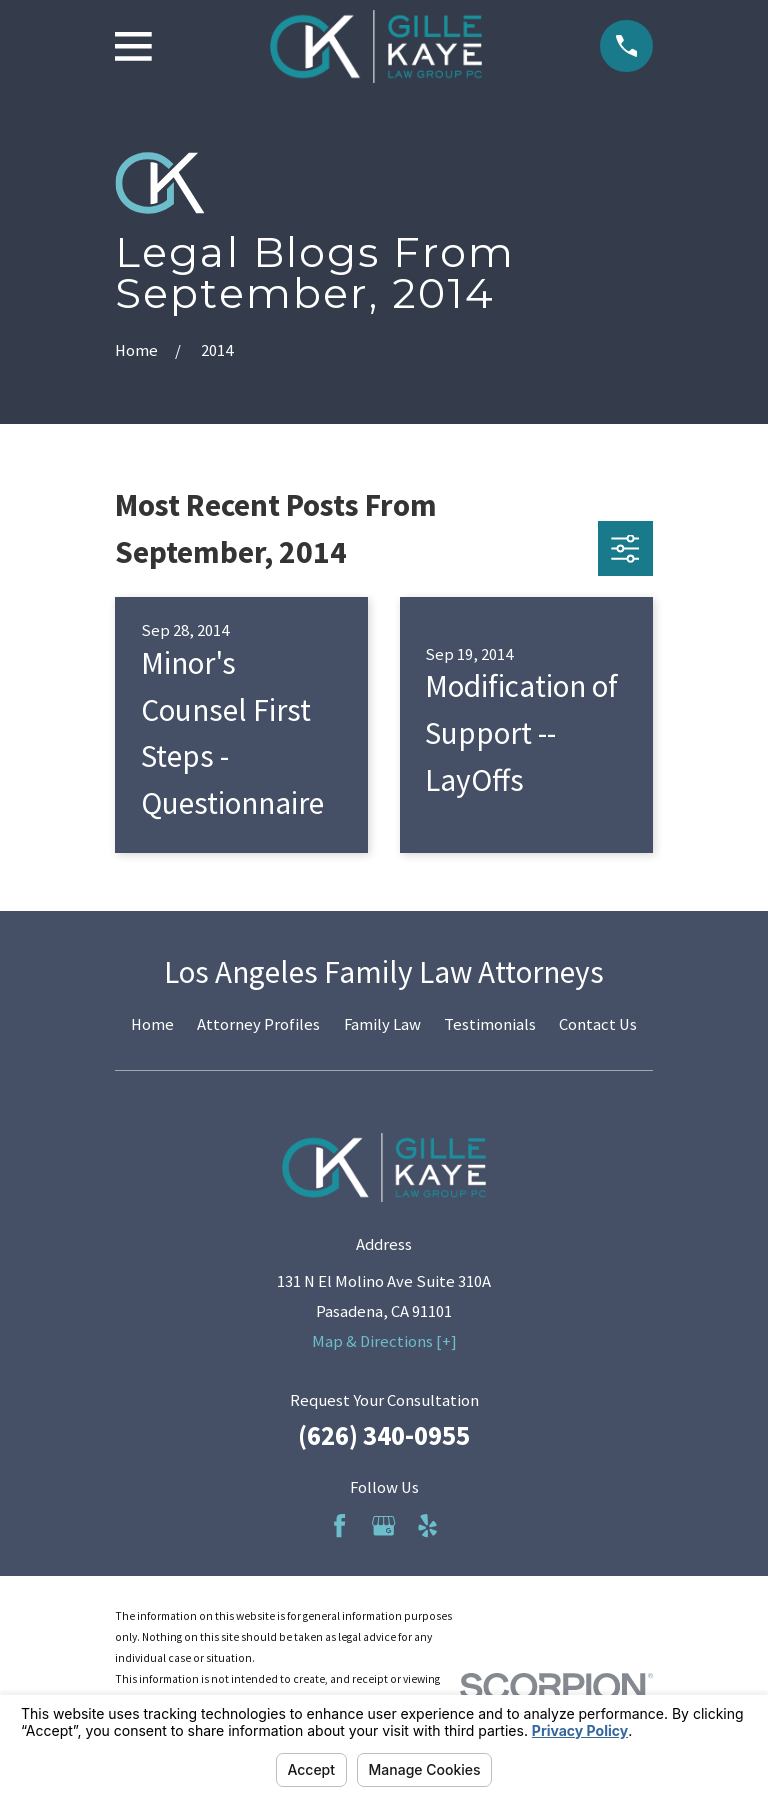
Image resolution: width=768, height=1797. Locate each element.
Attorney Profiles (258, 1024)
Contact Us (598, 1024)
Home (152, 1024)
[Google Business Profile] (383, 1525)
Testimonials (490, 1024)
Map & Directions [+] (384, 1341)
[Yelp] (427, 1525)
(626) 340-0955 (384, 1435)
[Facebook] (339, 1525)
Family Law (382, 1024)
